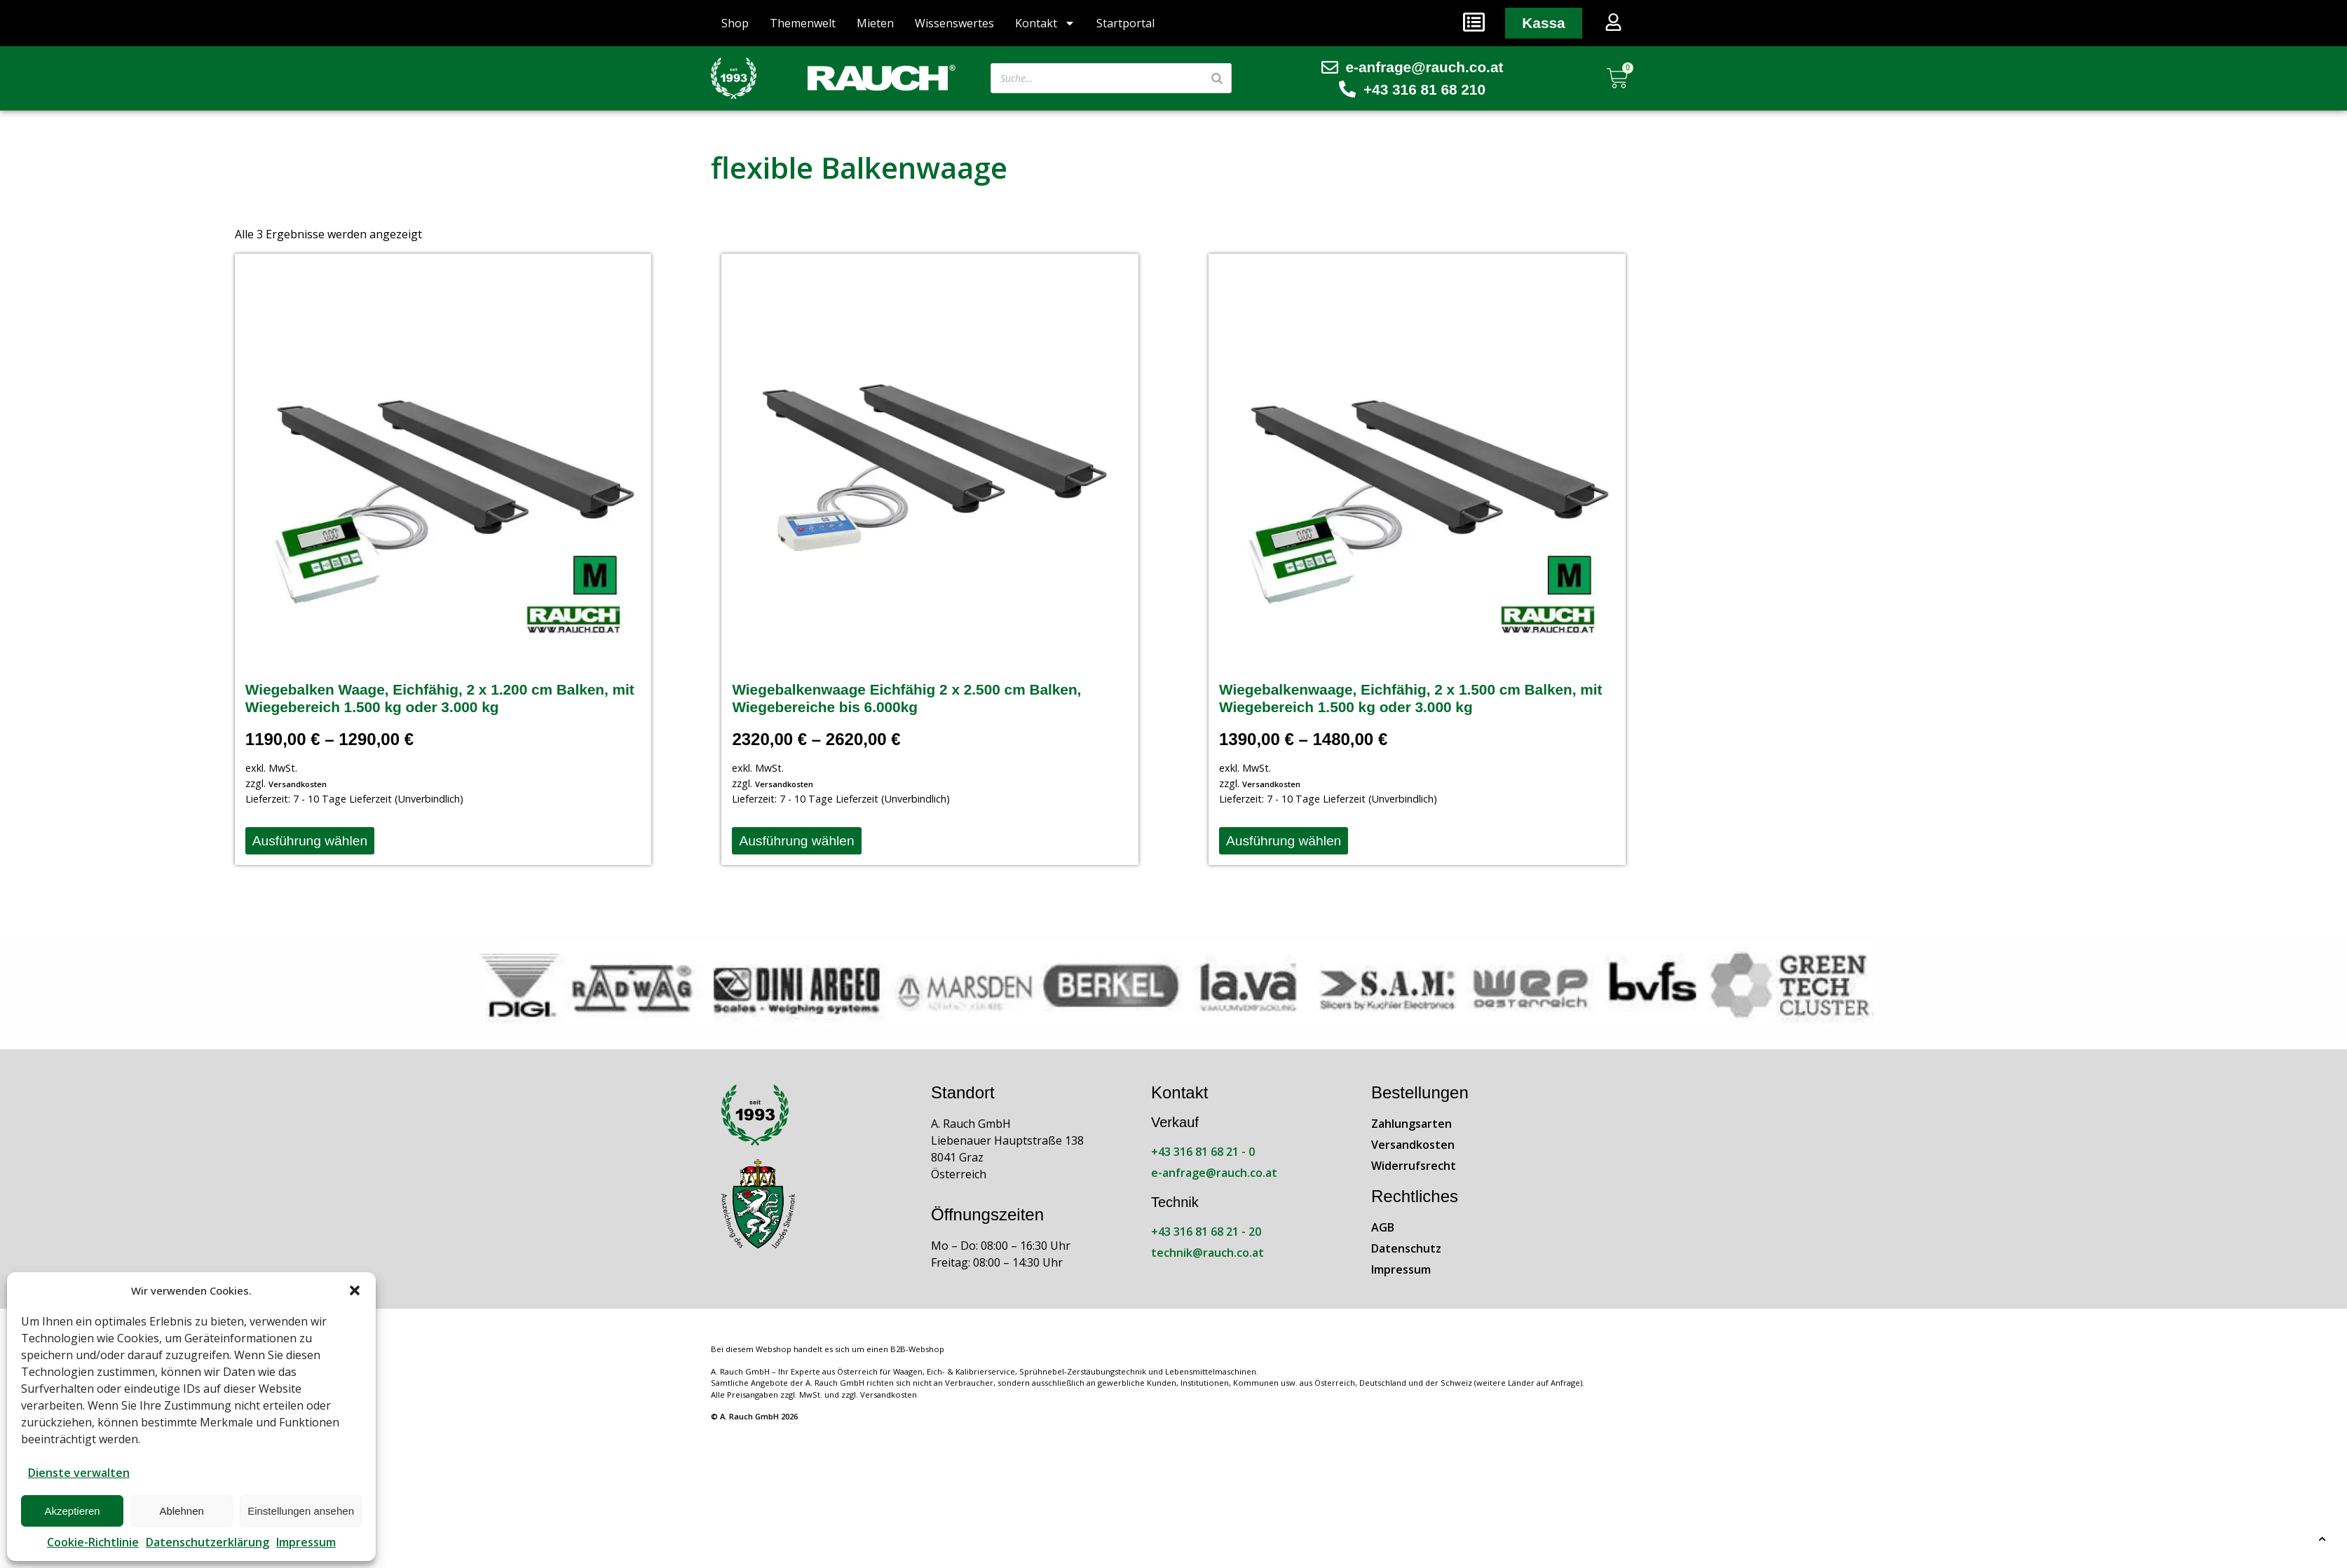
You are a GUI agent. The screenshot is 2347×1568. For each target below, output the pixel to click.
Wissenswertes (954, 23)
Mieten (875, 23)
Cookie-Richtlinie (93, 1542)
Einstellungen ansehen (300, 1511)
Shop (735, 23)
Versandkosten (297, 784)
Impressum (306, 1542)
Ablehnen (181, 1511)
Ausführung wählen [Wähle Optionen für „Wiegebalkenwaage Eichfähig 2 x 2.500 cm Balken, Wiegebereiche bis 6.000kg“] (796, 840)
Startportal (1125, 23)
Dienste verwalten (79, 1472)
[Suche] (1217, 78)
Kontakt (1045, 23)
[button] (355, 1290)
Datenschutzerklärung (207, 1542)
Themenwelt (803, 23)
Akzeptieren (72, 1511)
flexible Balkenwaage (859, 167)
